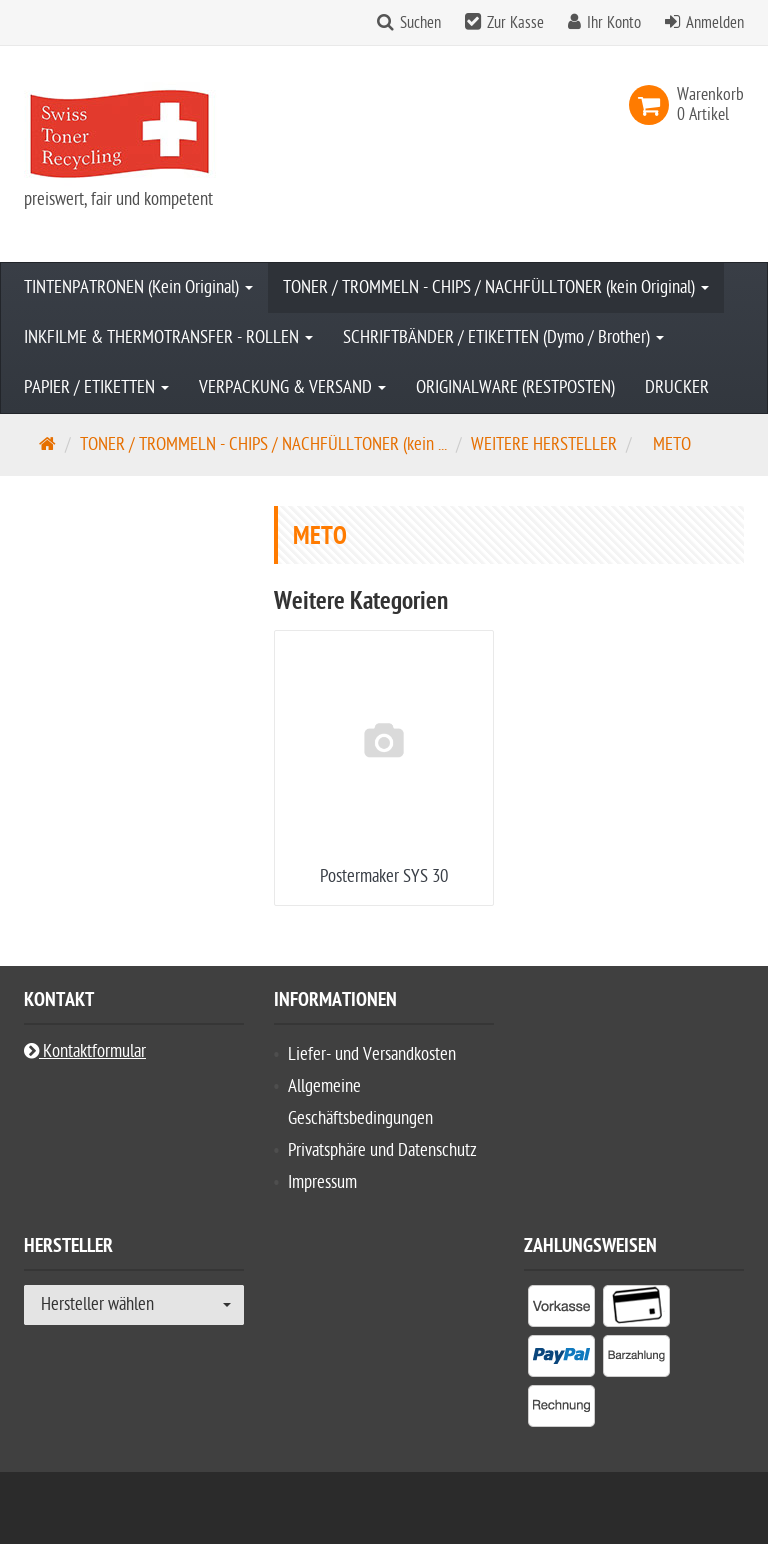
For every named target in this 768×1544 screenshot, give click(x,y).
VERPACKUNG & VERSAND (292, 387)
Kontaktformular (85, 1051)
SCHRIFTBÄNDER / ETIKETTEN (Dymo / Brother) (503, 337)
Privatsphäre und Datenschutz (382, 1150)
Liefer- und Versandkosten (372, 1054)
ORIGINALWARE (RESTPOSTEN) (515, 387)
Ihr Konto (614, 23)
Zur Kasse (515, 23)
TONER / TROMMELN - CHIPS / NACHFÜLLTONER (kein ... (263, 444)
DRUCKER (677, 387)
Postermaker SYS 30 (384, 876)
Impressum (322, 1182)
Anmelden (715, 23)
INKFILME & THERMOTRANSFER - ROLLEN (168, 337)
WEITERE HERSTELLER (544, 444)
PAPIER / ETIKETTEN (96, 387)
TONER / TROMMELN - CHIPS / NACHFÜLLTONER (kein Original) (496, 287)
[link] (653, 105)
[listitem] (561, 1310)
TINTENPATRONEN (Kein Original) (138, 287)
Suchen (420, 23)
